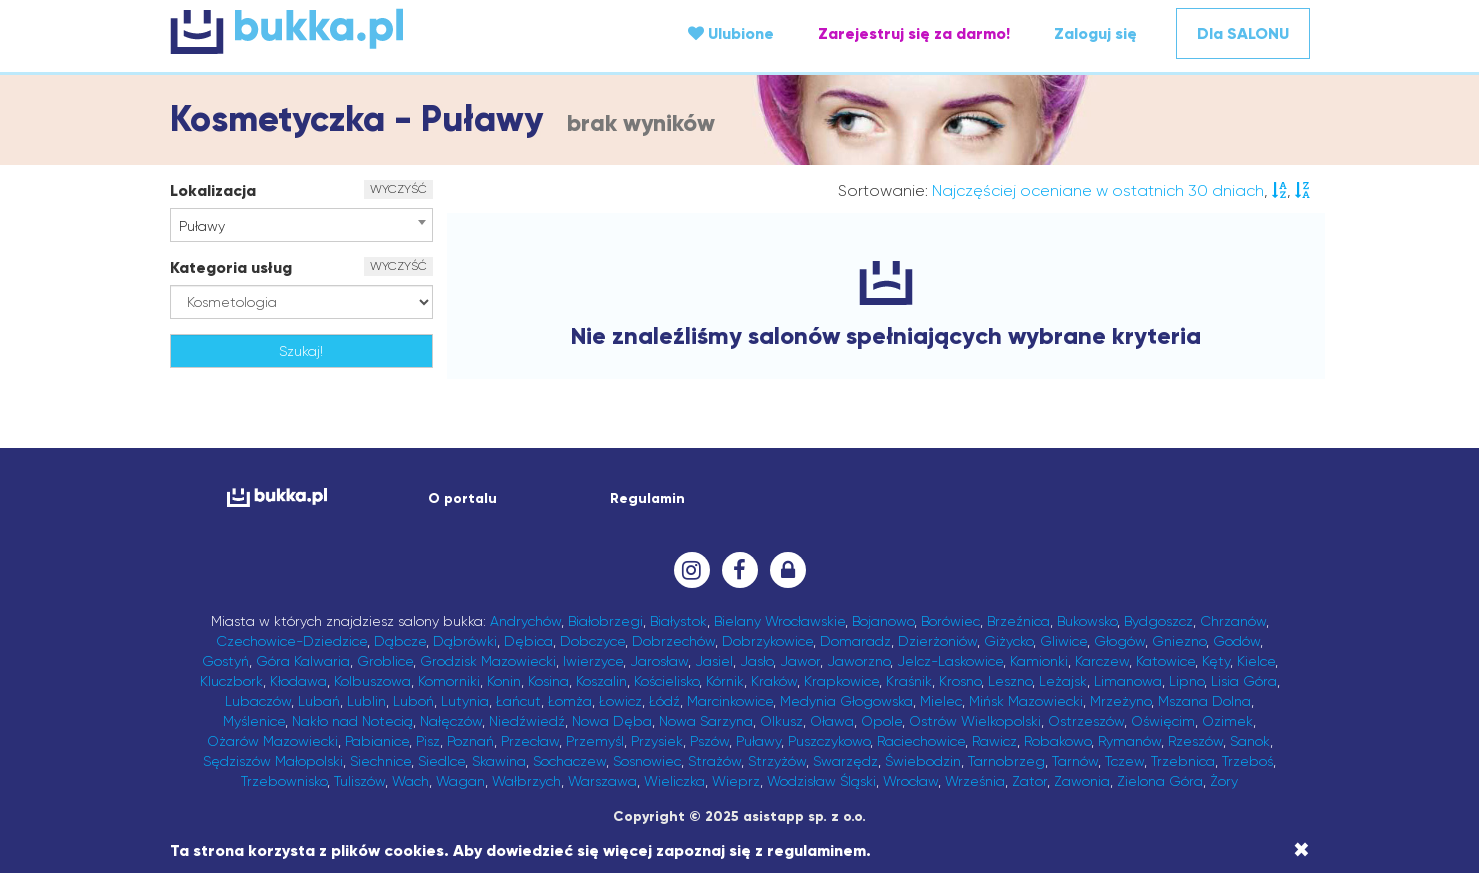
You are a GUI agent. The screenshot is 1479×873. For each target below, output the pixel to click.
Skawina (499, 761)
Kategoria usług (231, 267)
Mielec (941, 701)
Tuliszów (359, 781)
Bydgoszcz (1158, 621)
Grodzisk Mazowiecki (488, 661)
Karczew (1102, 661)
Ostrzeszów (1086, 721)
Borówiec (950, 621)
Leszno (1010, 681)
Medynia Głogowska (846, 701)
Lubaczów (258, 701)
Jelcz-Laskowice (950, 661)
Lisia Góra (1244, 681)
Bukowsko (1087, 621)
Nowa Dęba (612, 721)
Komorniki (449, 681)
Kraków (774, 681)
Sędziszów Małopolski (273, 761)
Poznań (470, 741)
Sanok (1250, 741)
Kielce (1256, 661)
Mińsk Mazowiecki (1026, 701)
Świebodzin (923, 761)
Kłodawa (298, 681)
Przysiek (657, 741)
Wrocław (910, 781)
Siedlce (441, 761)
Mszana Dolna (1204, 701)
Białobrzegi (605, 621)
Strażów (714, 761)
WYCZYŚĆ (398, 189)
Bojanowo (883, 621)
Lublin (366, 701)
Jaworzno (858, 661)
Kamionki (1039, 661)
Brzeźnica (1018, 621)
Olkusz (781, 721)
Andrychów (525, 621)
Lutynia (465, 701)
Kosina (548, 681)
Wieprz (736, 781)
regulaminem (816, 850)
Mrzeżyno (1120, 701)
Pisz (428, 741)
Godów (1236, 641)
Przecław (530, 741)
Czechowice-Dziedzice (291, 641)
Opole (881, 721)
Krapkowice (841, 681)
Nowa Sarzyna (706, 721)
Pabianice (377, 741)
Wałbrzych (526, 781)
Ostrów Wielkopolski (975, 721)
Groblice (385, 661)
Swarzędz (845, 761)
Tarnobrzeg (1006, 761)
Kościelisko (666, 681)
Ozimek (1227, 721)
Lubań (319, 701)
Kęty (1216, 661)
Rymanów (1129, 741)
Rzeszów (1195, 741)
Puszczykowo (829, 741)
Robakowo (1057, 741)
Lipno (1186, 681)
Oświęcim (1163, 721)
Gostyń (225, 661)
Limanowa (1128, 681)
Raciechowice (921, 741)
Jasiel (714, 661)
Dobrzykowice (767, 641)
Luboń (413, 701)
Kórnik (725, 681)
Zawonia (1082, 781)
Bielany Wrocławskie (779, 621)
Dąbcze (400, 641)
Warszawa (602, 781)
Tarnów (1075, 761)
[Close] (1301, 850)
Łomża (570, 701)
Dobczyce (592, 641)
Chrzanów (1233, 621)
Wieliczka (674, 781)
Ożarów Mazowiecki (272, 741)
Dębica (528, 641)
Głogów (1119, 641)
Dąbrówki (465, 641)
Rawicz (994, 741)
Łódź (664, 701)
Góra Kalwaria (303, 661)
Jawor (800, 661)
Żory (1224, 781)
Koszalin (601, 681)
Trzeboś (1247, 761)
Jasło (756, 661)
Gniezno (1179, 641)
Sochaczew (569, 761)
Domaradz (855, 641)
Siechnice (380, 761)
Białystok (678, 621)
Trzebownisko (284, 781)
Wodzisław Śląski (821, 781)
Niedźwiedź (527, 721)
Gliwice (1063, 641)
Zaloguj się (1095, 33)
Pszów (709, 741)
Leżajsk (1063, 681)
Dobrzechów (673, 641)
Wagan (460, 781)
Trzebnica (1183, 761)
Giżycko (1008, 641)
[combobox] (301, 225)
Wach (410, 781)
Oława (832, 721)
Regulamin (647, 498)
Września (975, 781)
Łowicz (620, 701)
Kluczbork (231, 681)
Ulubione (731, 33)
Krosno (960, 681)
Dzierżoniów (937, 641)
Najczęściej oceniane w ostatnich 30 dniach (1098, 190)
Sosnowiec (647, 761)
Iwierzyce (593, 661)
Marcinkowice (730, 701)
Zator (1029, 781)
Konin (504, 681)
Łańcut (518, 701)
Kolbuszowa (372, 681)
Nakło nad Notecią (352, 721)
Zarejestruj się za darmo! (914, 33)
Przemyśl (595, 741)
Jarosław (659, 661)
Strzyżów (777, 761)
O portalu (462, 498)
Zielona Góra (1160, 781)
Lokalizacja (213, 190)
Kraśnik (909, 681)
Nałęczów (451, 721)
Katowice (1165, 661)
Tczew (1124, 761)
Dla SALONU (1243, 33)
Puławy (758, 741)
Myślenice (254, 721)
